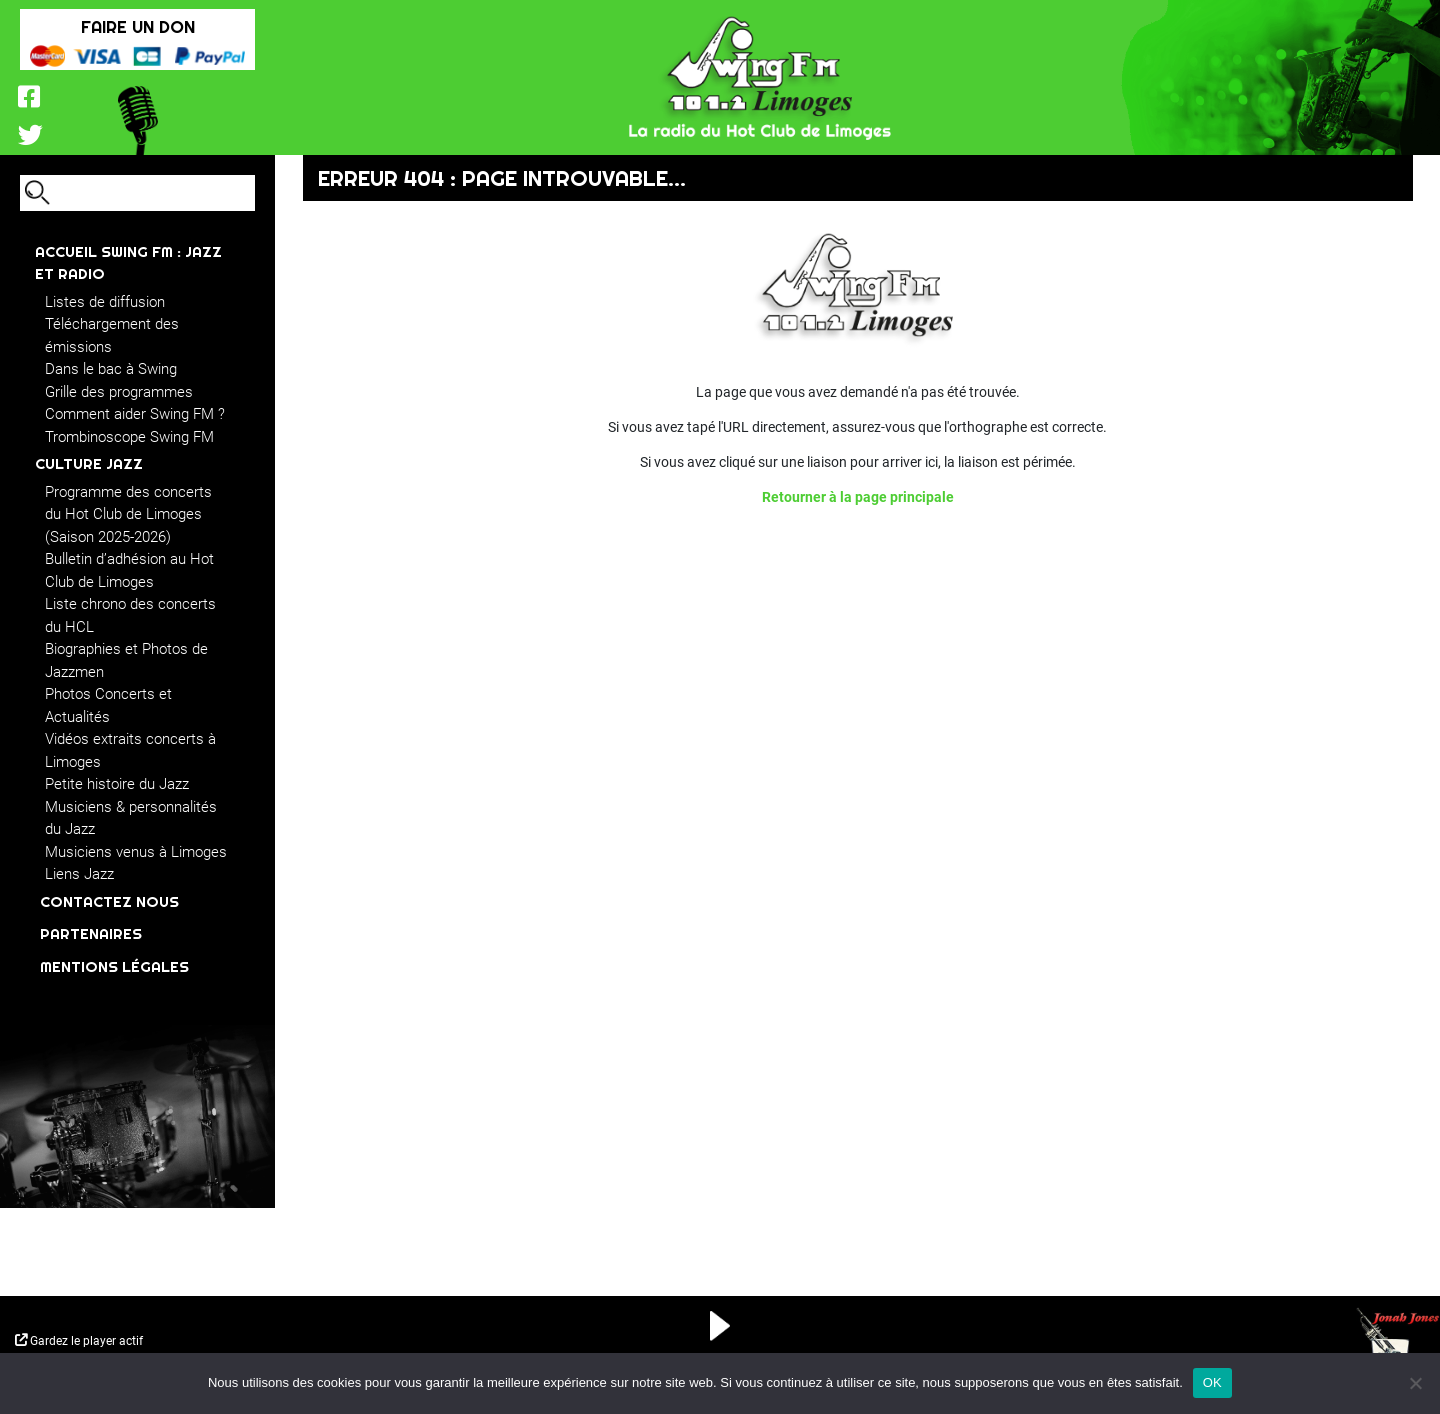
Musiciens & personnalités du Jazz (131, 818)
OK (1212, 1382)
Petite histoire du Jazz (117, 784)
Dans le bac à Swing (111, 369)
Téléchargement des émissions (112, 335)
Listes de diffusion (105, 302)
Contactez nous (109, 901)
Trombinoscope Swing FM (129, 437)
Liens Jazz (79, 874)
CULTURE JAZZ (89, 463)
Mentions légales (114, 966)
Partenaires (91, 933)
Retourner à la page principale (858, 497)
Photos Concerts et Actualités (108, 705)
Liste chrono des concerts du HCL (130, 615)
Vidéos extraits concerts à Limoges (130, 750)
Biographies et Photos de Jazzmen (126, 660)
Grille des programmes (119, 392)
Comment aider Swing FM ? (135, 414)
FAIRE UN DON (138, 26)
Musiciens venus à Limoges (136, 852)
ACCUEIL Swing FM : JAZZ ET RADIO (128, 263)
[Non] (1415, 1383)
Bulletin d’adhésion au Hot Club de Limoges (129, 570)
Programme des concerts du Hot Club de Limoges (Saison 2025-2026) (128, 514)
